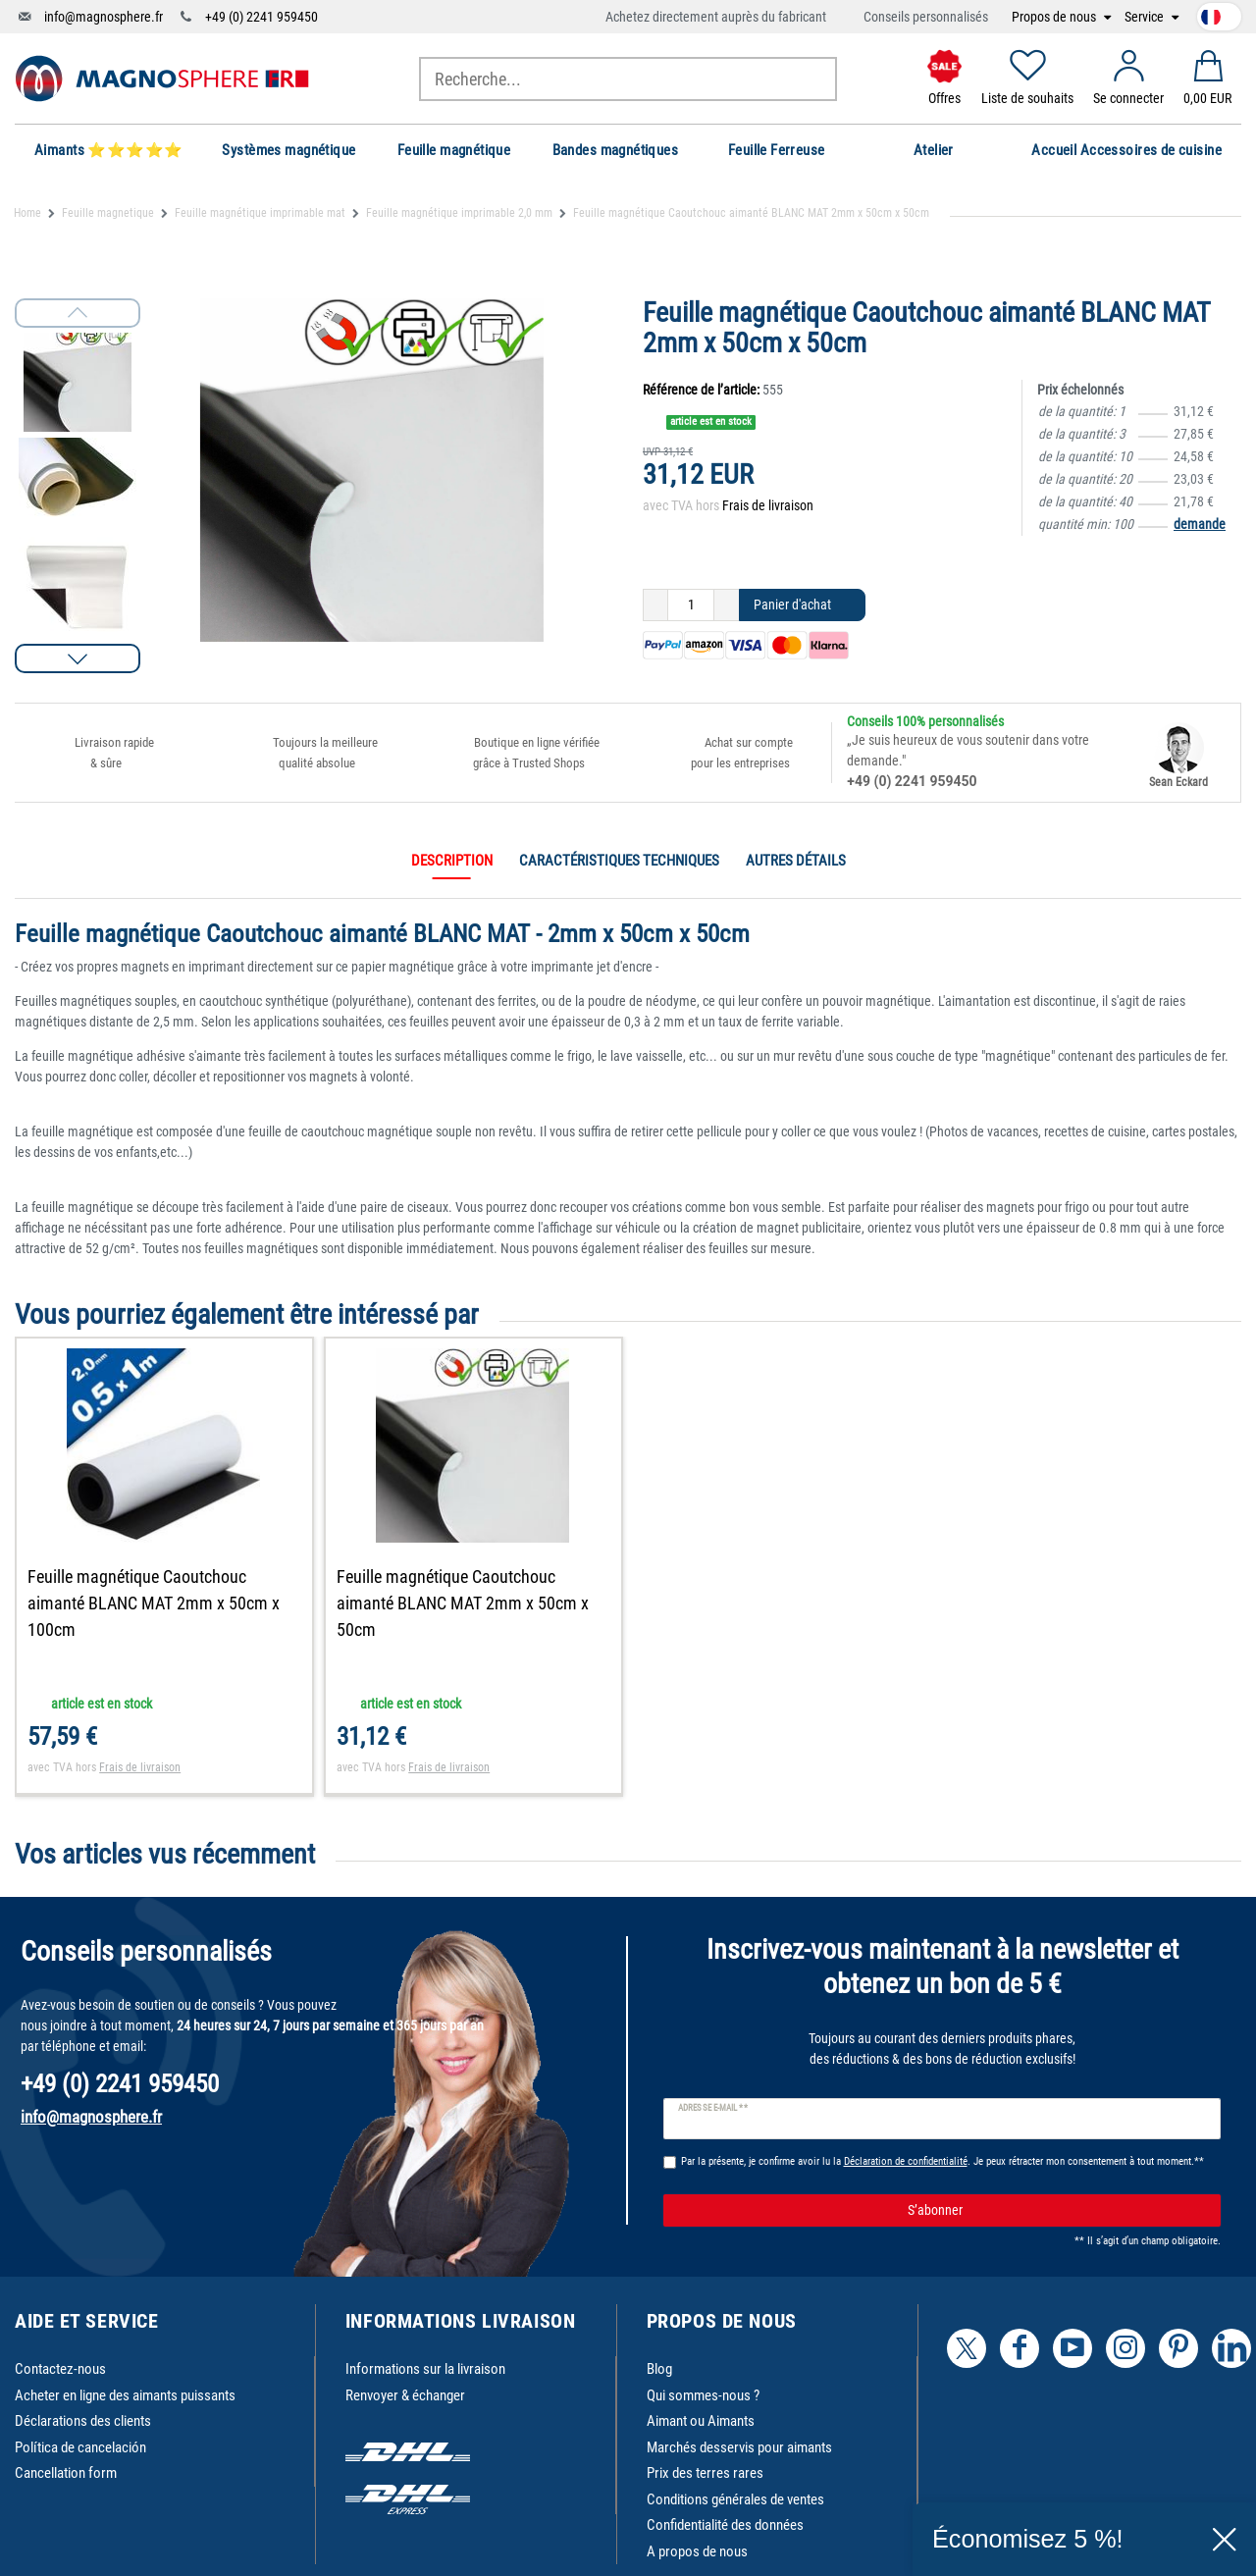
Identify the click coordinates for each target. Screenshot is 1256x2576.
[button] (77, 658)
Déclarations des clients (83, 2421)
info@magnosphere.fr (103, 17)
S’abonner (1057, 2211)
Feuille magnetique (108, 213)
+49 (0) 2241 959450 (261, 17)
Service (1146, 17)
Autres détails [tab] (796, 860)
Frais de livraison (767, 505)
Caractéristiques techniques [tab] (619, 860)
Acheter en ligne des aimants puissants (125, 2395)
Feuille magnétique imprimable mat (260, 213)
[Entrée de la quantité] (690, 605)
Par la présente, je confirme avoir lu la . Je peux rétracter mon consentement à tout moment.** (942, 2161)
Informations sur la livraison (425, 2369)
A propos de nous (697, 2551)
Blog (659, 2369)
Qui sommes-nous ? (703, 2395)
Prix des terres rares (705, 2473)
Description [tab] (452, 860)
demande (1200, 524)
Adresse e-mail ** (713, 2108)
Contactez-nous (60, 2369)
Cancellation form (66, 2473)
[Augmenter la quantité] (726, 605)
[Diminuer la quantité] (655, 605)
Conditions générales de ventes (735, 2499)
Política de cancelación (80, 2447)
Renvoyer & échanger (405, 2395)
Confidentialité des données (725, 2525)
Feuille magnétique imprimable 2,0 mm (459, 213)
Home (27, 213)
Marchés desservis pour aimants (739, 2447)
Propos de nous (1055, 17)
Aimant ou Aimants (701, 2421)
